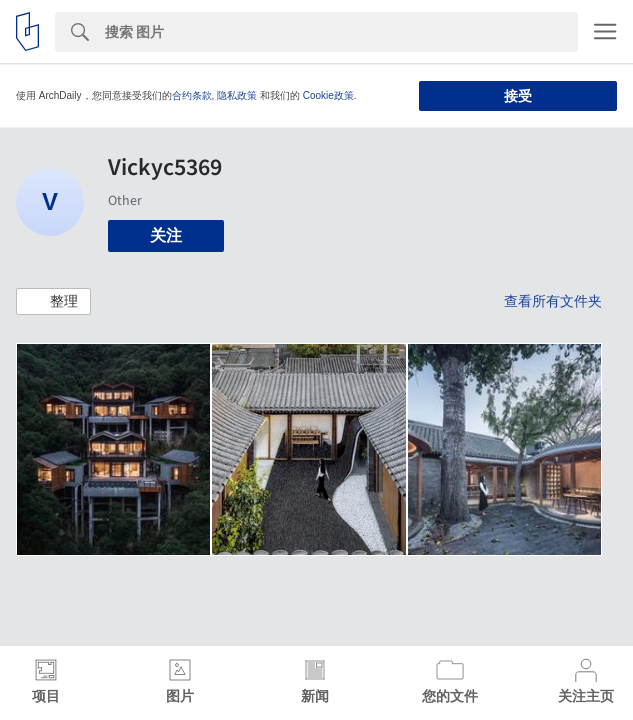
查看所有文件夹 (553, 301)
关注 (166, 235)
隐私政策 (237, 95)
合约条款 (192, 95)
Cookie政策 (328, 95)
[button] (53, 302)
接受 (518, 96)
